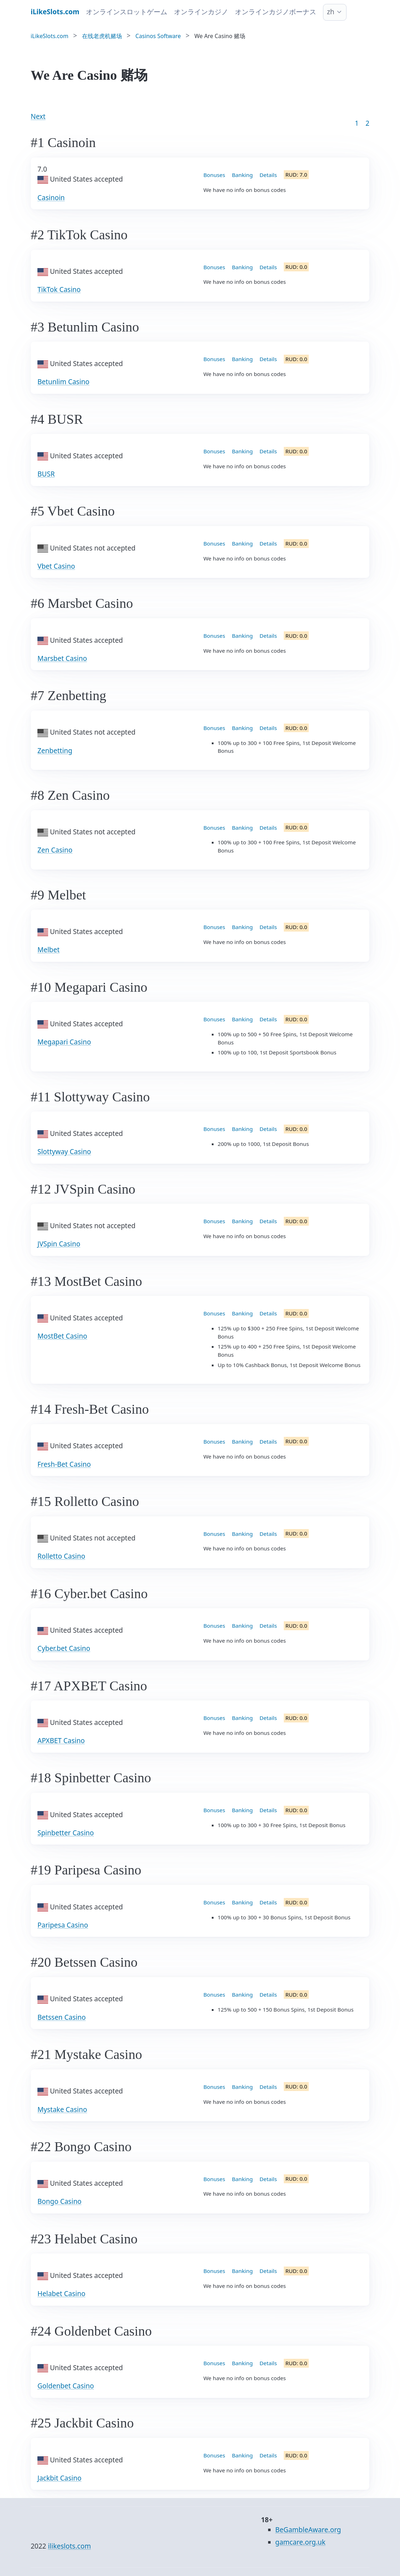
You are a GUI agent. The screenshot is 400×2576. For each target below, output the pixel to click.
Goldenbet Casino (65, 2385)
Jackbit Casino (59, 2478)
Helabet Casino (61, 2293)
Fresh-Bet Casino (64, 1464)
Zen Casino (54, 850)
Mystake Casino (62, 2109)
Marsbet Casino (62, 658)
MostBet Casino (62, 1336)
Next (38, 116)
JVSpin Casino (58, 1243)
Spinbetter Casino (65, 1832)
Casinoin (51, 197)
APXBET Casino (61, 1740)
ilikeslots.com (69, 2546)
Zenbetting (54, 750)
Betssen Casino (61, 2017)
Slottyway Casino (64, 1151)
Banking (242, 174)
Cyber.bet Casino (63, 1648)
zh (330, 11)
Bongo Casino (59, 2201)
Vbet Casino (56, 566)
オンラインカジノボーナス (275, 11)
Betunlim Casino (63, 381)
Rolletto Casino (61, 1556)
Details (268, 174)
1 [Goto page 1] (357, 123)
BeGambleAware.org (308, 2529)
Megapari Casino (64, 1042)
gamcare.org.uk (300, 2542)
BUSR (46, 474)
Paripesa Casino (62, 1925)
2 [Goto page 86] (367, 123)
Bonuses (214, 174)
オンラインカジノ (201, 11)
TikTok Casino (59, 289)
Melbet (48, 949)
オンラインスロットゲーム (126, 11)
